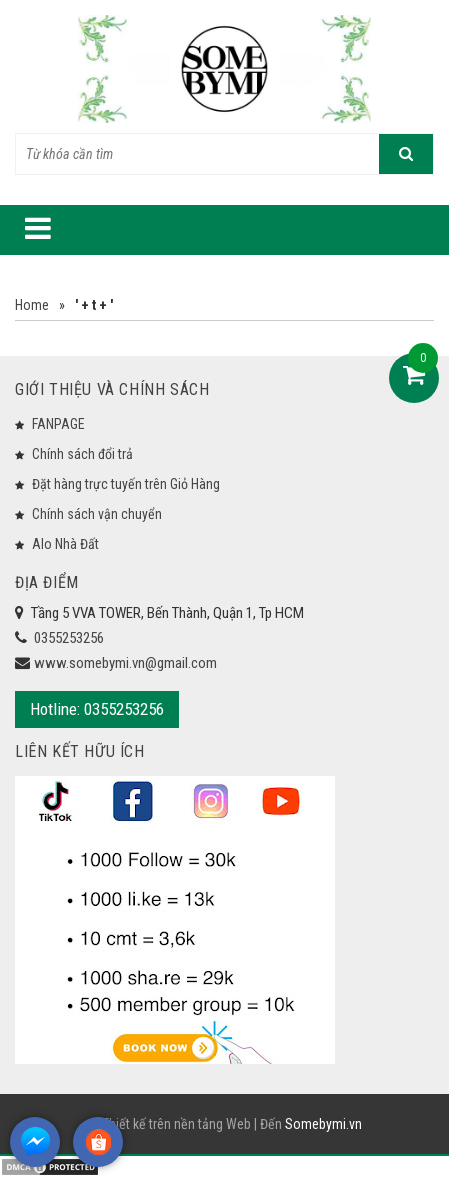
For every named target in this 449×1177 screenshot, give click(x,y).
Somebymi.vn (323, 1124)
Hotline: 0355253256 (97, 709)
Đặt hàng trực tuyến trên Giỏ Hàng (126, 484)
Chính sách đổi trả (82, 454)
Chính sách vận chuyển (97, 514)
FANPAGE (58, 424)
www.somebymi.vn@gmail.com (125, 663)
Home (32, 305)
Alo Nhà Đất (65, 544)
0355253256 (69, 638)
